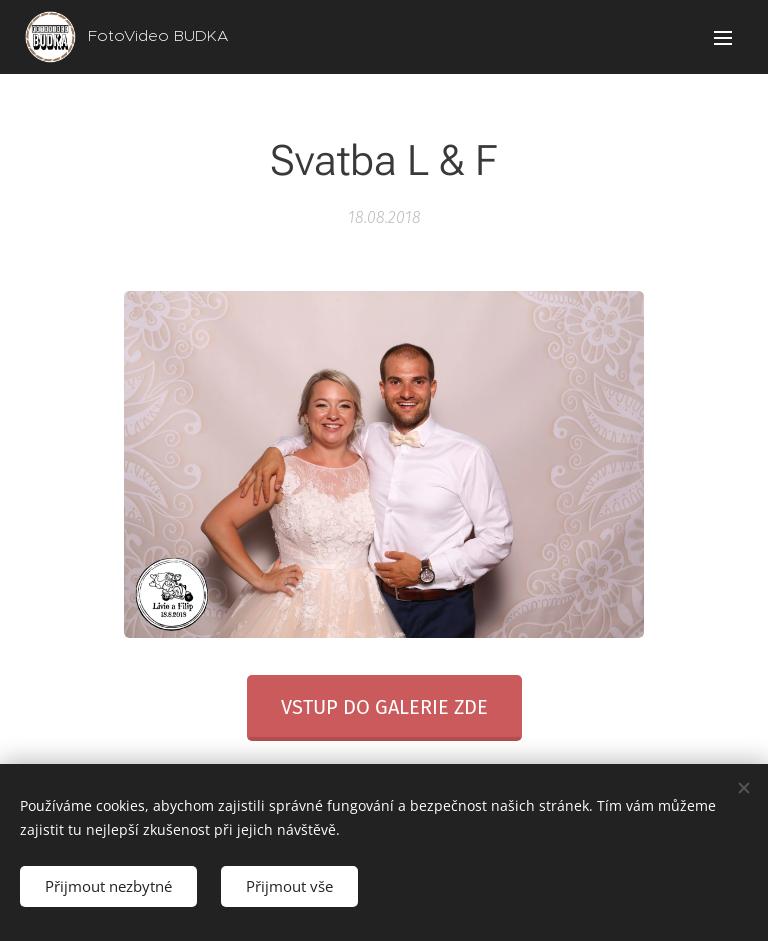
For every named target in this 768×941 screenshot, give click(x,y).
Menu (723, 38)
